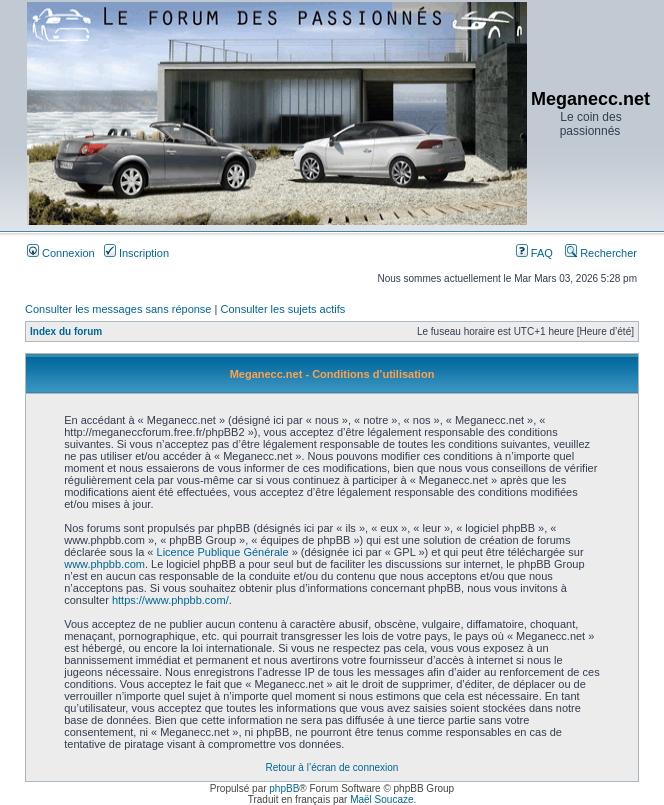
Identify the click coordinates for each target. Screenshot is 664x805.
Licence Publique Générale (223, 552)
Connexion (61, 253)
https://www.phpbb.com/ (170, 600)
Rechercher (601, 253)
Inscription (136, 253)
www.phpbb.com (104, 564)
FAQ (534, 253)
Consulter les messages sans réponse (118, 309)
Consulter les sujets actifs (282, 309)
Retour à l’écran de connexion (332, 767)
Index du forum (66, 331)
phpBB (284, 788)
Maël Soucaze (381, 799)
